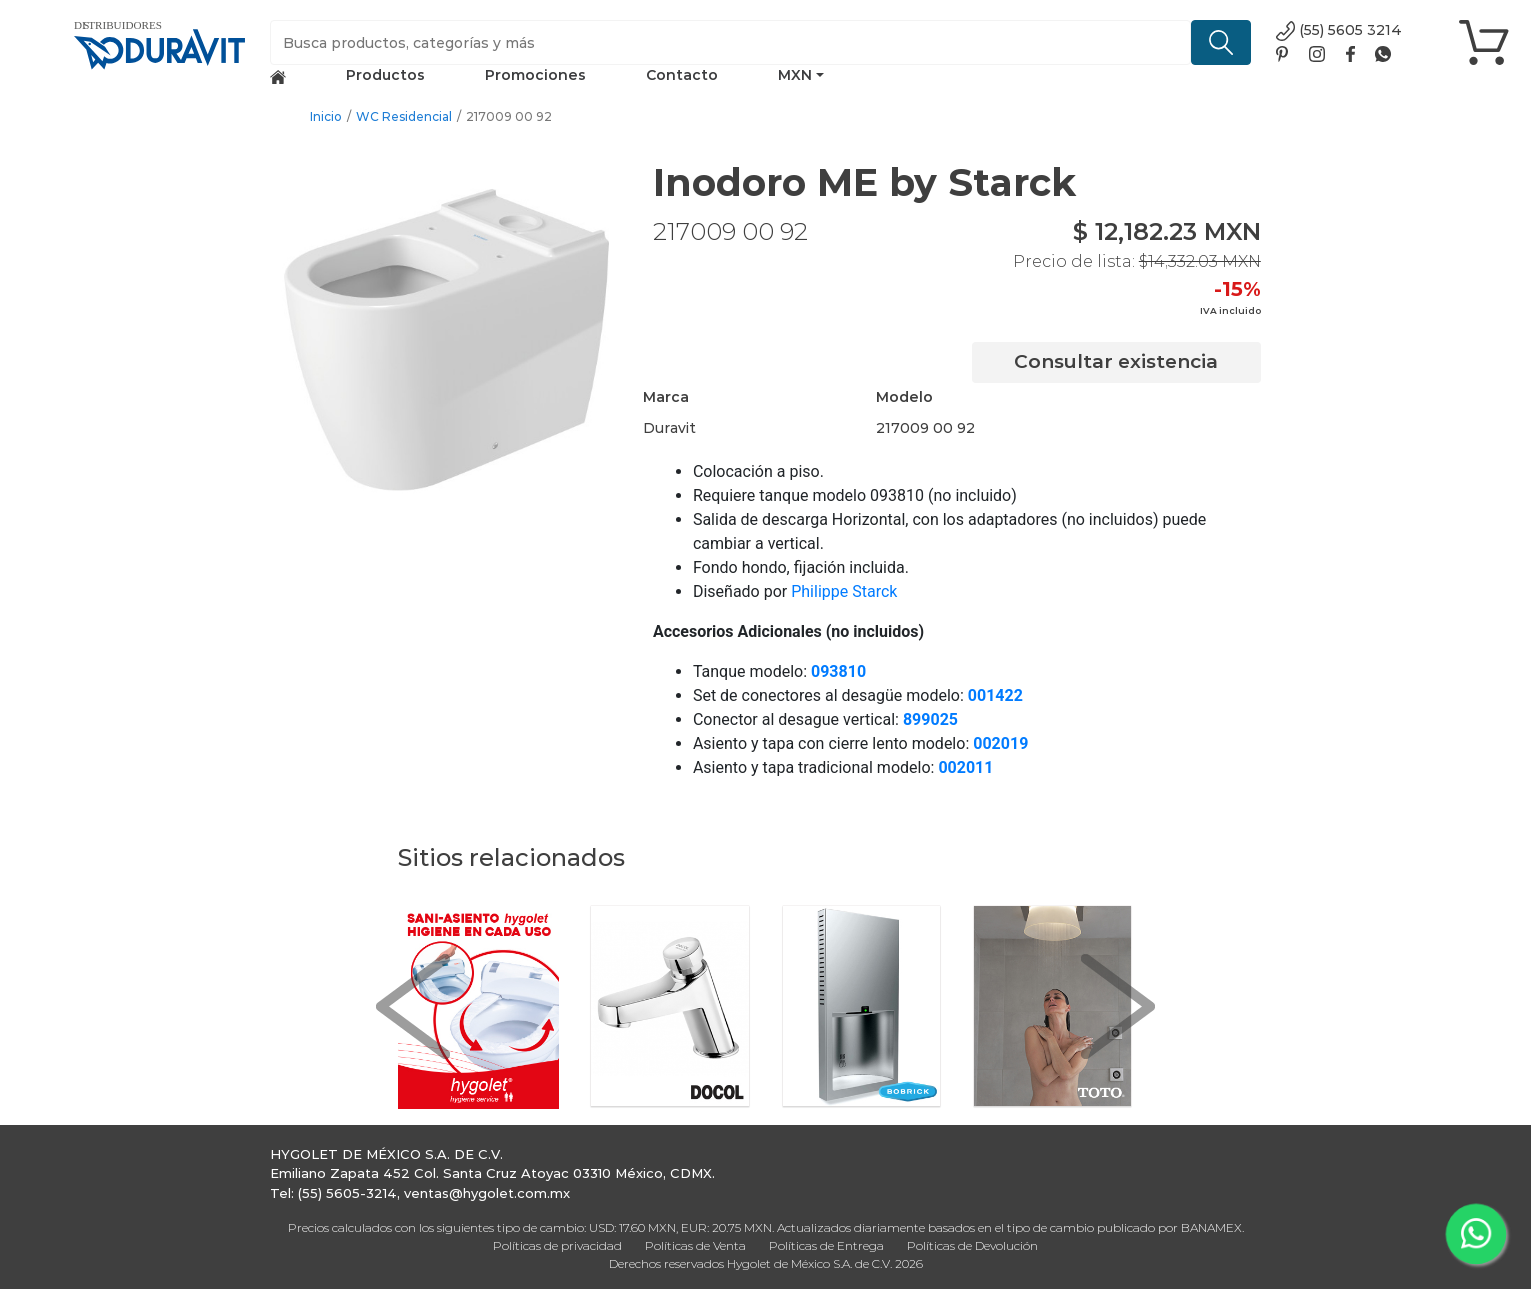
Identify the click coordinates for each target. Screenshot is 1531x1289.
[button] (413, 1007)
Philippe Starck (844, 591)
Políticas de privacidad (557, 1245)
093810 (838, 671)
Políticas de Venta (695, 1245)
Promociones (535, 75)
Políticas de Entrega (826, 1245)
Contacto (682, 75)
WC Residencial (404, 116)
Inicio (326, 116)
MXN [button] (795, 75)
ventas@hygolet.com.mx (487, 1193)
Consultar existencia (1116, 361)
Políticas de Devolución (972, 1245)
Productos (385, 75)
